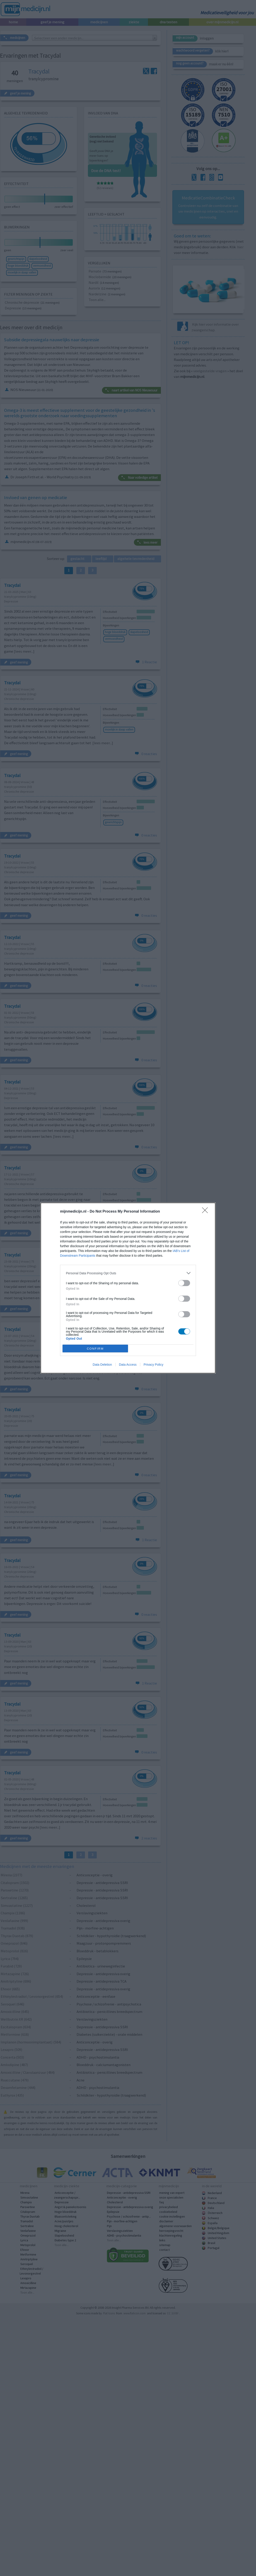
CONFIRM (95, 1348)
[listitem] (128, 1273)
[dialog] (128, 1288)
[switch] (184, 1283)
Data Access (128, 1364)
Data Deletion (102, 1364)
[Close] (206, 1211)
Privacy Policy (153, 1364)
